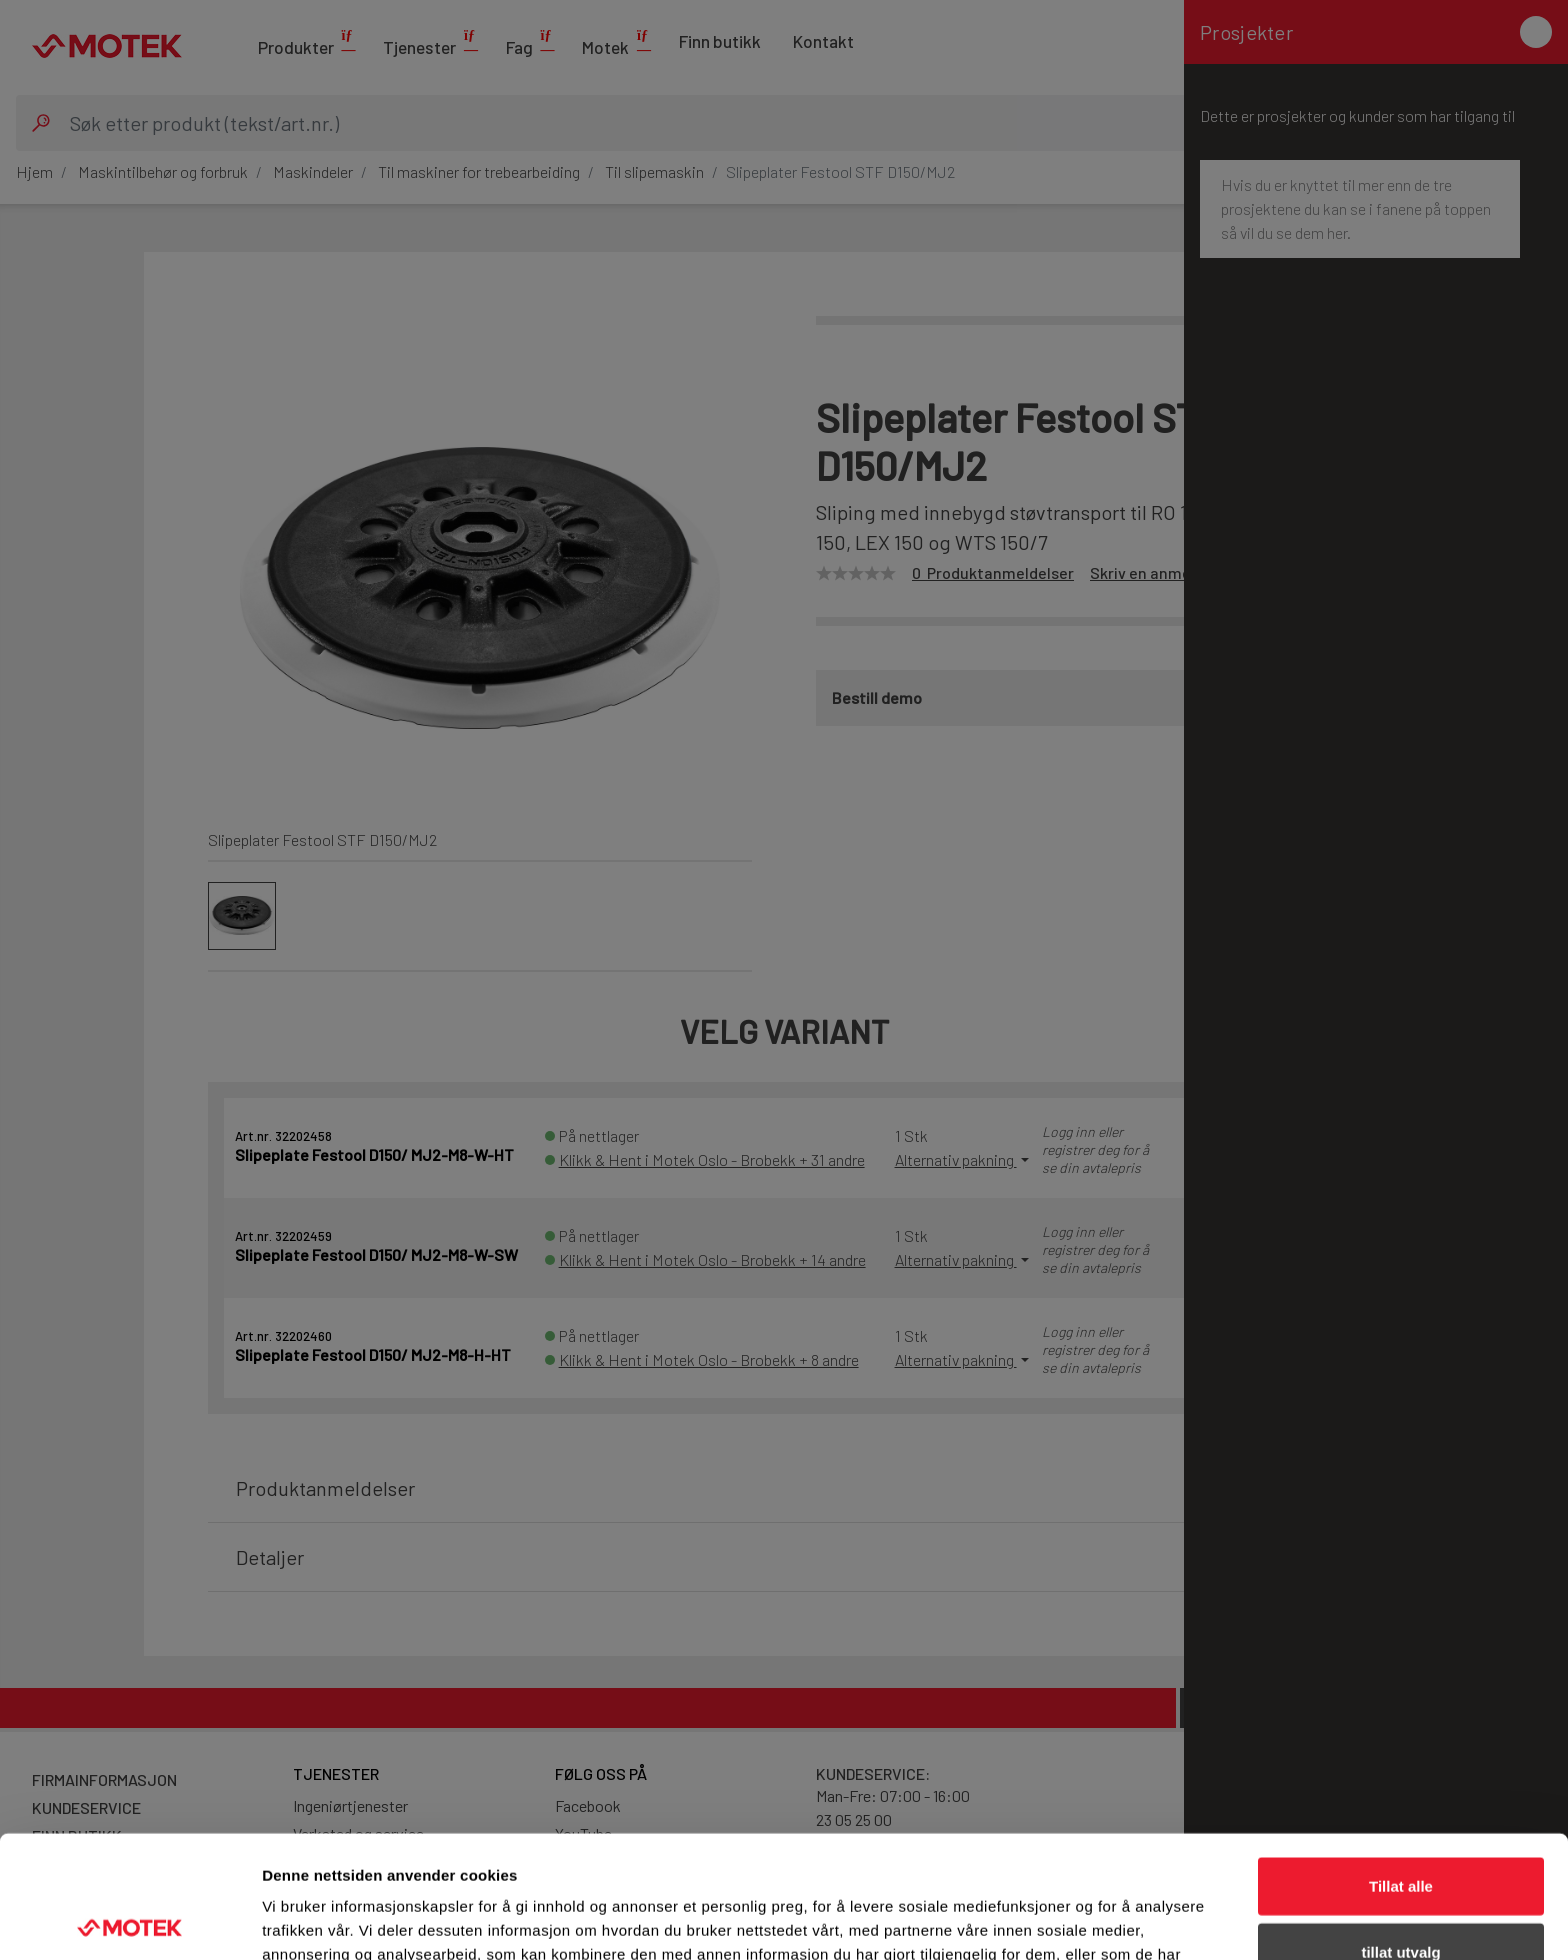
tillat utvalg (1400, 1829)
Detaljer (1065, 1920)
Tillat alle (1401, 1763)
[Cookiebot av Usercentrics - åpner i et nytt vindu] (129, 1921)
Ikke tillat (1401, 1894)
